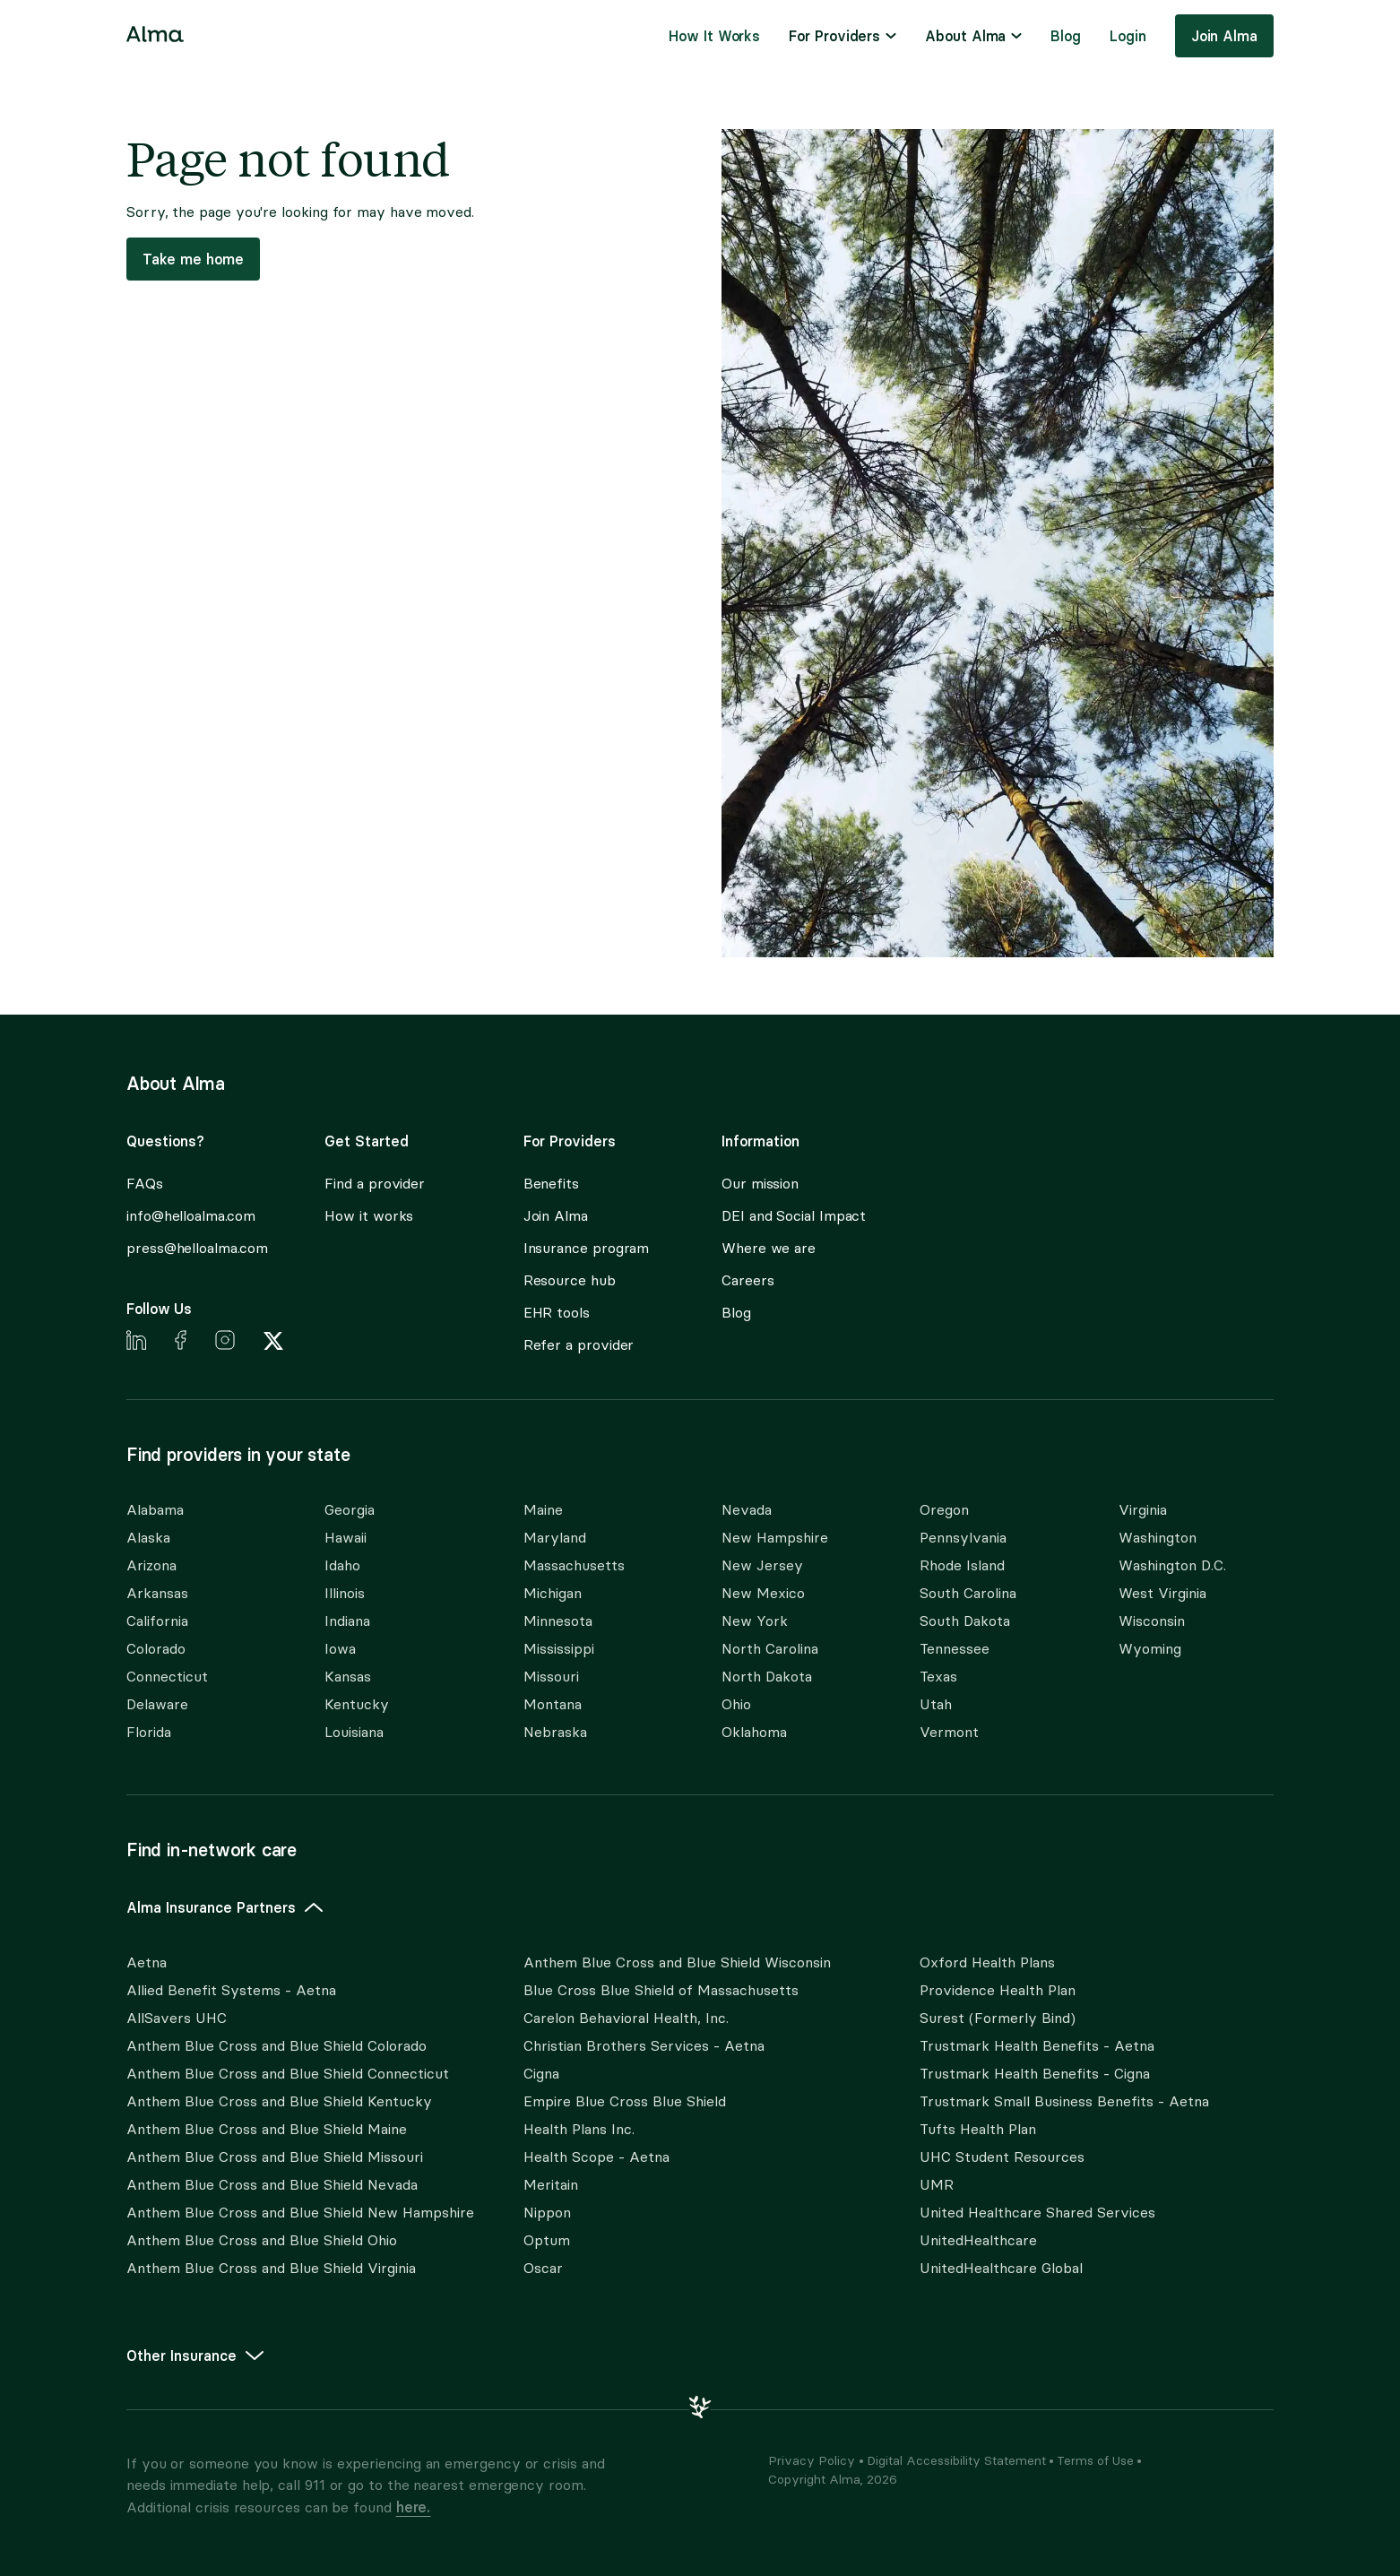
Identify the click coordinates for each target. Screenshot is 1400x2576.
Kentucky (356, 1704)
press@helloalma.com (196, 1248)
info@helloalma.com (190, 1215)
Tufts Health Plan (978, 2129)
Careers (747, 1280)
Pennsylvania (963, 1537)
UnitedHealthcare (978, 2240)
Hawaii (345, 1537)
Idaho (342, 1565)
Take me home (193, 259)
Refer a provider (579, 1344)
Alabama (155, 1509)
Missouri (551, 1676)
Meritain (550, 2184)
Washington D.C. (1172, 1565)
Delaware (157, 1704)
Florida (148, 1732)
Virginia (1143, 1509)
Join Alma (1224, 36)
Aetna (146, 1962)
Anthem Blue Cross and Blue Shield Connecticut (287, 2073)
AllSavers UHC (176, 2018)
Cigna (541, 2073)
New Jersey (762, 1565)
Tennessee (955, 1648)
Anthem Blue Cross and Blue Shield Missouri (274, 2156)
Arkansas (157, 1593)
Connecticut (167, 1676)
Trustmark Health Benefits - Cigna (1035, 2073)
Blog (1065, 36)
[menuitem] (714, 36)
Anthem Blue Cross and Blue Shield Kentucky (279, 2101)
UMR (937, 2184)
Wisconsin (1152, 1620)
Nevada (747, 1509)
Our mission (760, 1183)
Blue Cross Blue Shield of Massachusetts (661, 1990)
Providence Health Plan (998, 1990)
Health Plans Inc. (579, 2129)
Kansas (347, 1676)
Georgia (349, 1509)
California (157, 1620)
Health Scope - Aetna (596, 2156)
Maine (543, 1509)
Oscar (543, 2268)
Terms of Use (1095, 2460)
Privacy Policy (811, 2460)
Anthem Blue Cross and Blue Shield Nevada (272, 2184)
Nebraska (555, 1732)
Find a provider (374, 1183)
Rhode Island (962, 1565)
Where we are (769, 1248)
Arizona (151, 1565)
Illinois (344, 1593)
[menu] (842, 36)
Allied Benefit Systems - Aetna (231, 1990)
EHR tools (556, 1312)
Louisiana (354, 1732)
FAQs (144, 1183)
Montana (552, 1704)
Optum (546, 2240)
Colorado (156, 1648)
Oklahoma (754, 1732)
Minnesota (557, 1620)
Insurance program (586, 1248)
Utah (936, 1704)
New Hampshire (775, 1537)
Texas (938, 1676)
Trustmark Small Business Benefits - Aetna (1064, 2101)
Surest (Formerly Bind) (998, 2018)
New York (755, 1620)
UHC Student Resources (1002, 2156)
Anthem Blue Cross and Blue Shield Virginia (271, 2268)
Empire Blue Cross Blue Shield (624, 2101)
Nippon (547, 2212)
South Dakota (965, 1620)
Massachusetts (574, 1565)
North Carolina (770, 1648)
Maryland (554, 1537)
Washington (1158, 1537)
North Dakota (767, 1676)
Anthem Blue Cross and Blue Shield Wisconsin (677, 1962)
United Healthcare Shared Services (1037, 2212)
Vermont (949, 1732)
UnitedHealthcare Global (1001, 2268)
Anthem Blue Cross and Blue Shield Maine (266, 2129)
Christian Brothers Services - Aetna (644, 2045)
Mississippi (558, 1648)
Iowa (340, 1648)
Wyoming (1150, 1648)
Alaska (148, 1537)
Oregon (944, 1509)
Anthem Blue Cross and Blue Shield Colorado (276, 2045)
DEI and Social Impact (794, 1215)
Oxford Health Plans (987, 1962)
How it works (368, 1215)
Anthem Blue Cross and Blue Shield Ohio (261, 2240)
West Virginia (1162, 1593)
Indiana (347, 1620)
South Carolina (968, 1593)
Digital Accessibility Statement (956, 2460)
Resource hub (569, 1280)
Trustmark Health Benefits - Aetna (1037, 2045)
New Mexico (763, 1593)
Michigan (552, 1593)
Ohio (736, 1704)
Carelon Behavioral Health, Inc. (626, 2018)
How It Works (714, 36)
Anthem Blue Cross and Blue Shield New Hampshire (300, 2212)
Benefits (551, 1183)
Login (1128, 36)
